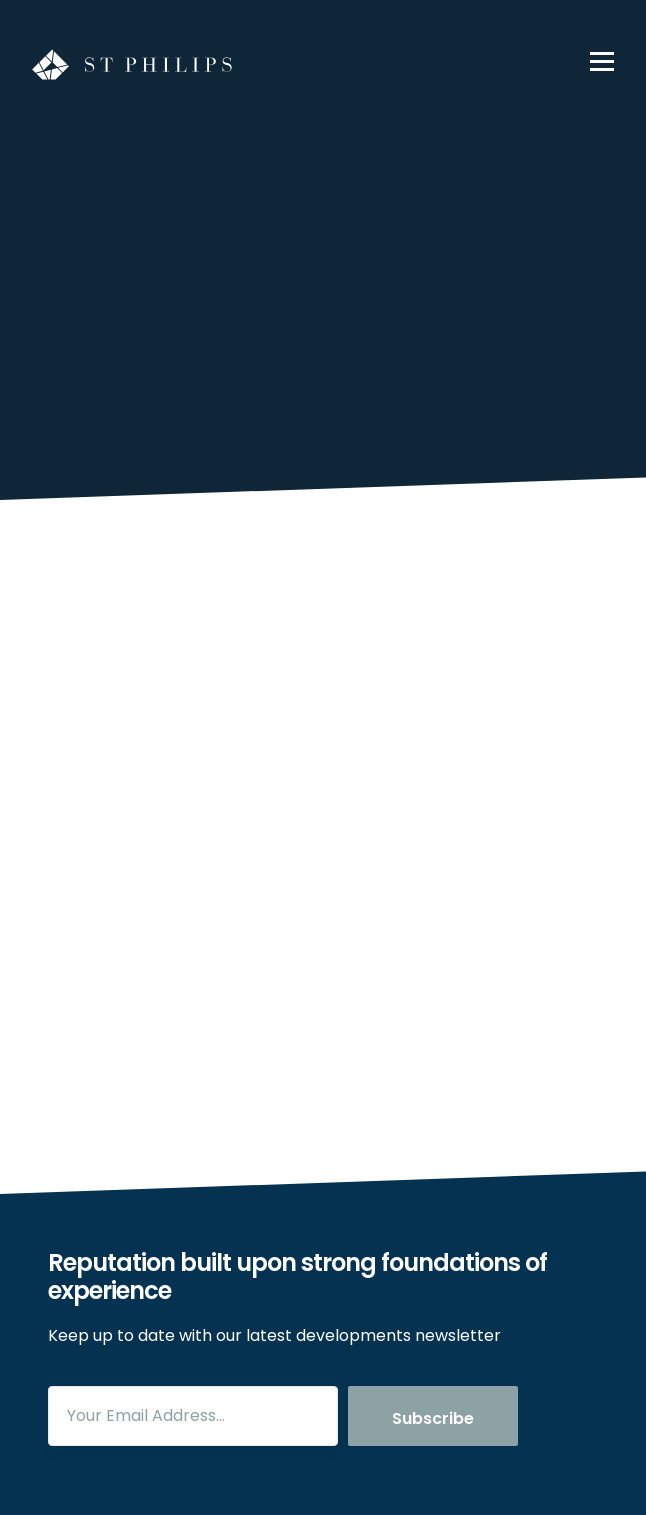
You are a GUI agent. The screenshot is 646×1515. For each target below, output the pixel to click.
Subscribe (433, 1418)
